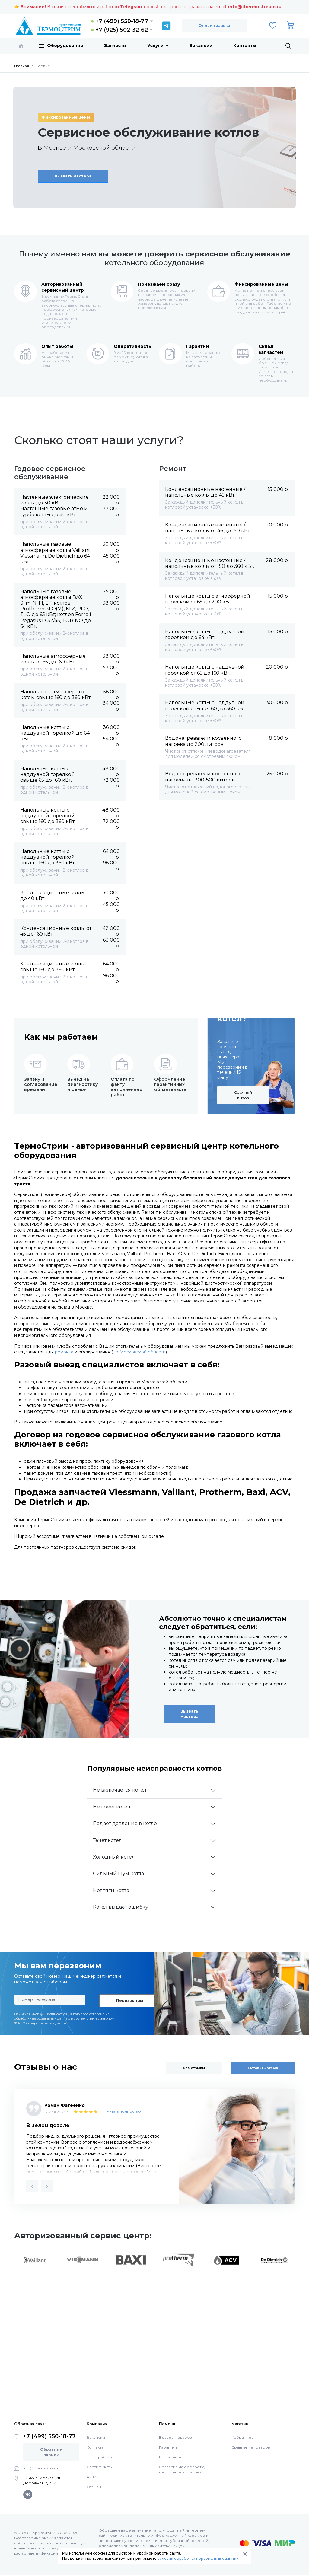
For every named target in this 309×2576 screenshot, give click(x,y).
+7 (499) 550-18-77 (122, 21)
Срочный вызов (243, 1095)
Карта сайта (170, 2457)
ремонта (64, 1352)
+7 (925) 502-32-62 (122, 30)
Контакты (244, 45)
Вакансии (201, 45)
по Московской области (139, 1352)
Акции (93, 2477)
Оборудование (61, 46)
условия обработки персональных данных (198, 2558)
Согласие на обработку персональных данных (182, 2469)
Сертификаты (100, 2467)
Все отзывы (194, 2068)
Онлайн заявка (214, 25)
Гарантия (168, 2447)
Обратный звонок (51, 2452)
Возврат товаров (175, 2437)
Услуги (158, 45)
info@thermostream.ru (255, 6)
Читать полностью (124, 2111)
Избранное (242, 2437)
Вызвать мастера (73, 176)
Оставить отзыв (263, 2068)
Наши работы (100, 2457)
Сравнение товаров (250, 2447)
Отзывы (94, 2487)
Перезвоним (129, 2000)
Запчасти (115, 45)
